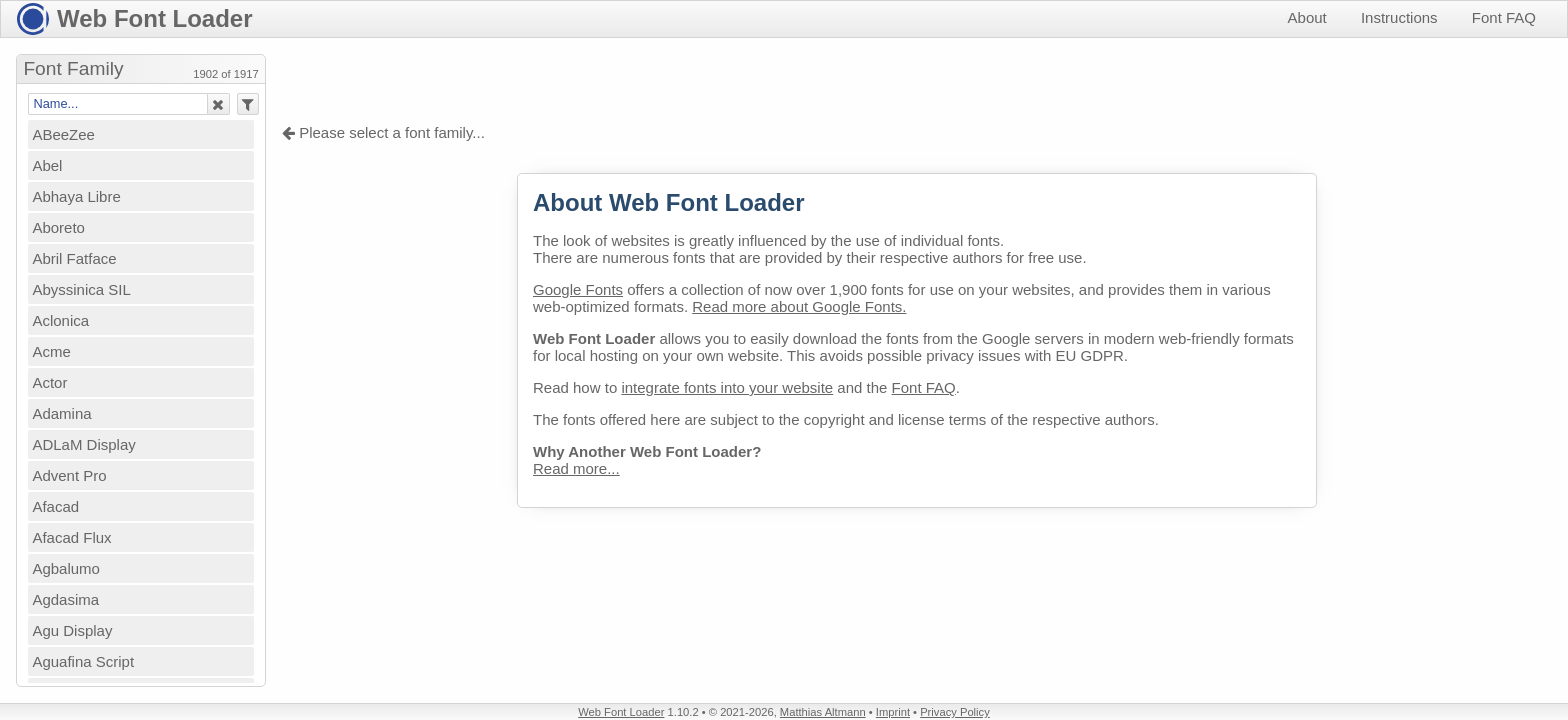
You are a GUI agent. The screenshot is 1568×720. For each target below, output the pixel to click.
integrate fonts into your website (727, 387)
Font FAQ (1504, 17)
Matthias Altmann (823, 712)
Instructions (1399, 17)
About (1307, 17)
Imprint (893, 712)
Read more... (576, 468)
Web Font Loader (155, 18)
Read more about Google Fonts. (799, 306)
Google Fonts (578, 289)
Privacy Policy (955, 712)
